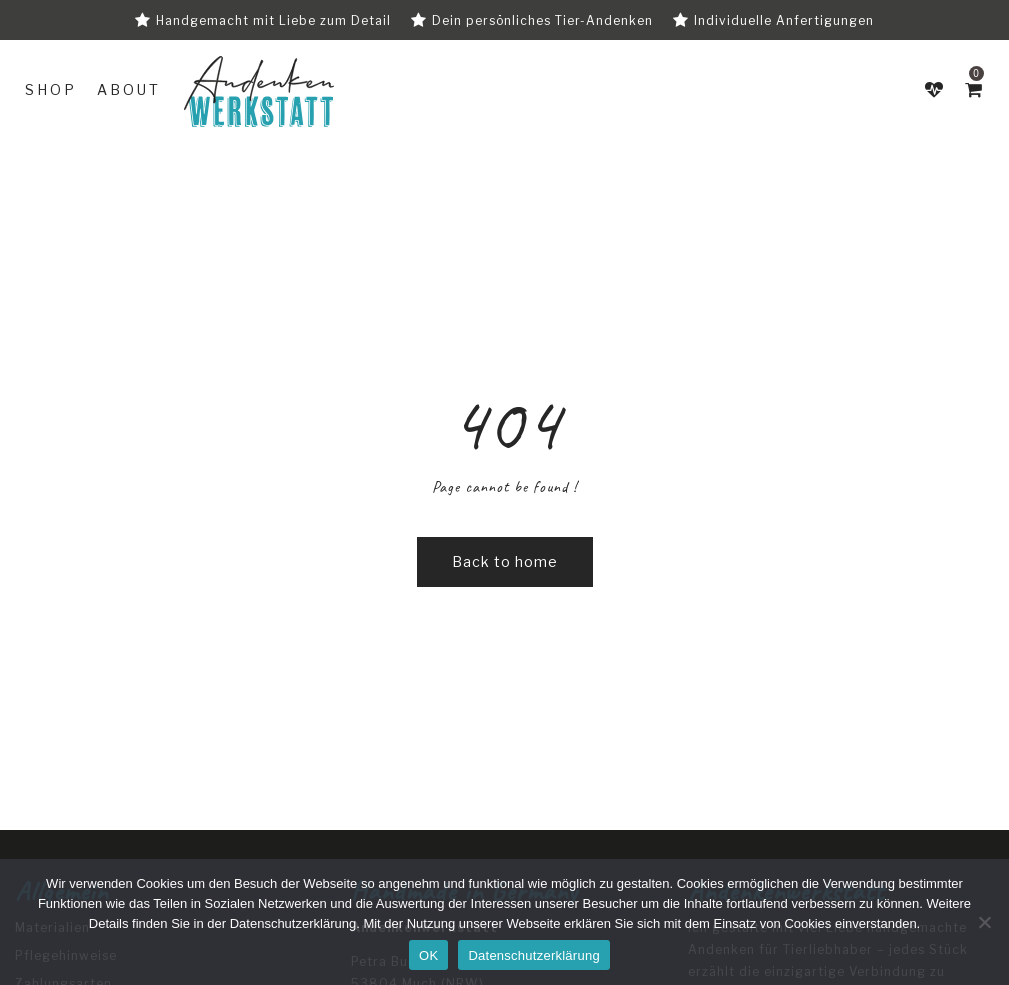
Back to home (505, 561)
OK (428, 955)
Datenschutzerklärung (293, 923)
